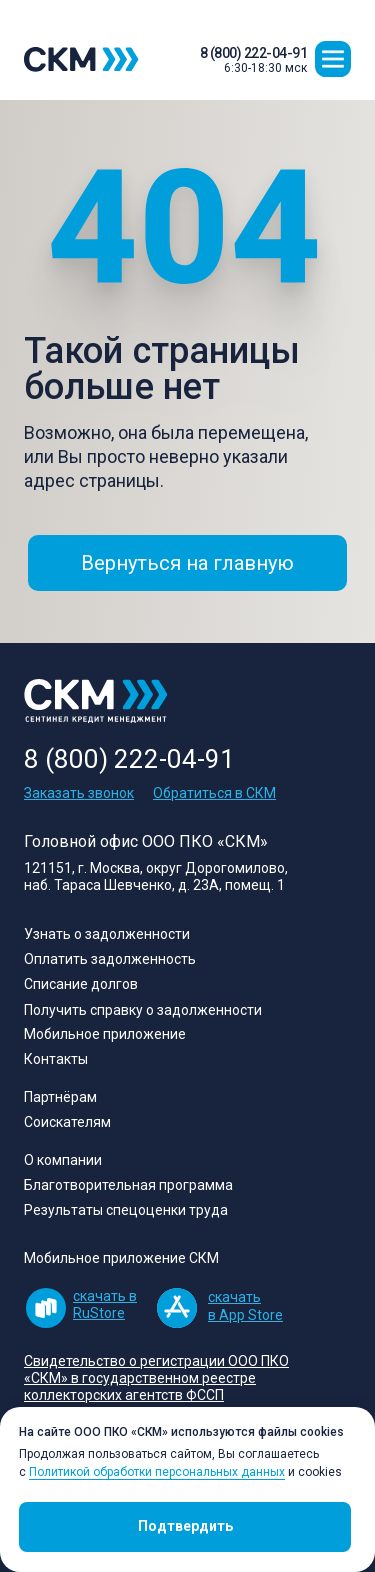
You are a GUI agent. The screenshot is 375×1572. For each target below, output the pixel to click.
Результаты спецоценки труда (126, 1210)
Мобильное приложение (105, 1034)
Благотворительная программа (128, 1185)
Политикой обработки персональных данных (157, 1472)
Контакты (56, 1059)
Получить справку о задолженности (143, 1010)
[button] (333, 59)
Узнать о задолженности (107, 934)
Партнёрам (60, 1097)
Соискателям (67, 1122)
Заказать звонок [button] (79, 793)
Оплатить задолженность (110, 959)
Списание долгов (81, 984)
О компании (63, 1160)
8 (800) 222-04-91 (254, 53)
